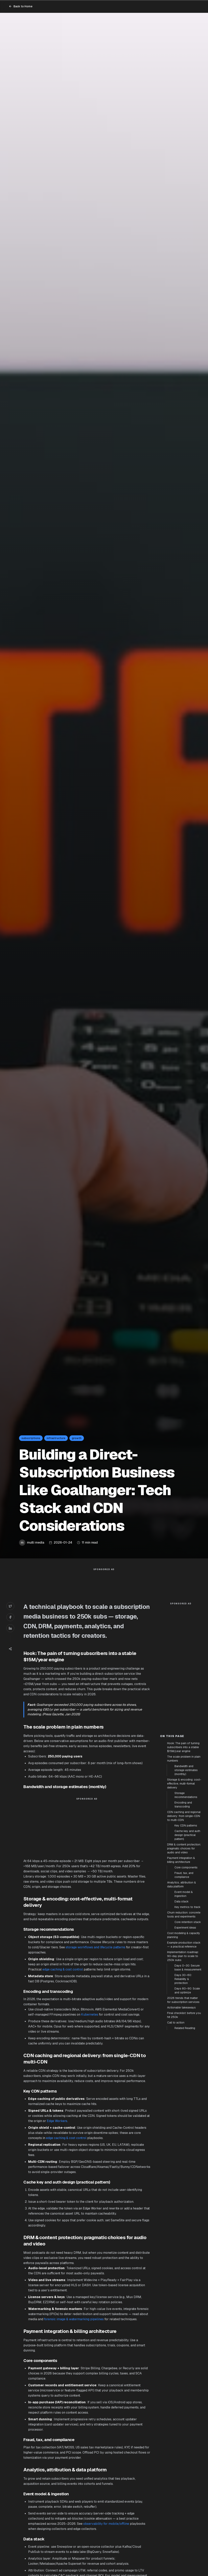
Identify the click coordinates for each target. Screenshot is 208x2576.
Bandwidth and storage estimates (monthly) (186, 1770)
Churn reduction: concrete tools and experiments (183, 1914)
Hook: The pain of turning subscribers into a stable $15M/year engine (183, 1747)
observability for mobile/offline (106, 2524)
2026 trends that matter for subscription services (183, 2000)
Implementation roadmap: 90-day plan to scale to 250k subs (183, 1956)
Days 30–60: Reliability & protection (183, 1979)
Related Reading (184, 2028)
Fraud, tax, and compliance (183, 1875)
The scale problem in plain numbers (183, 1758)
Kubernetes (89, 2014)
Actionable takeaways (181, 2007)
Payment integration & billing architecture (181, 1860)
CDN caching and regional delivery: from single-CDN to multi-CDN (183, 1816)
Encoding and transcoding (183, 1804)
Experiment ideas (185, 1927)
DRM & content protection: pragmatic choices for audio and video (184, 1848)
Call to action (175, 2022)
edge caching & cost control (62, 1969)
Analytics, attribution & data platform (181, 1884)
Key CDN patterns (185, 1825)
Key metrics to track (187, 1907)
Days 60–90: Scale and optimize (187, 1990)
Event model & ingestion (183, 1894)
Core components (185, 1867)
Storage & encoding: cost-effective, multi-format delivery (184, 1783)
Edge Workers (57, 2121)
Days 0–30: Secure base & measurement (187, 1967)
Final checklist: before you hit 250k (184, 2015)
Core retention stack (187, 1922)
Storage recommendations (185, 1795)
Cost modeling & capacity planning (183, 1935)
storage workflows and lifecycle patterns (95, 1947)
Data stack (181, 1901)
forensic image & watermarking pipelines (74, 2319)
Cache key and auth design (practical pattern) (187, 1835)
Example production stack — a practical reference (183, 1944)
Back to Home (21, 6)
